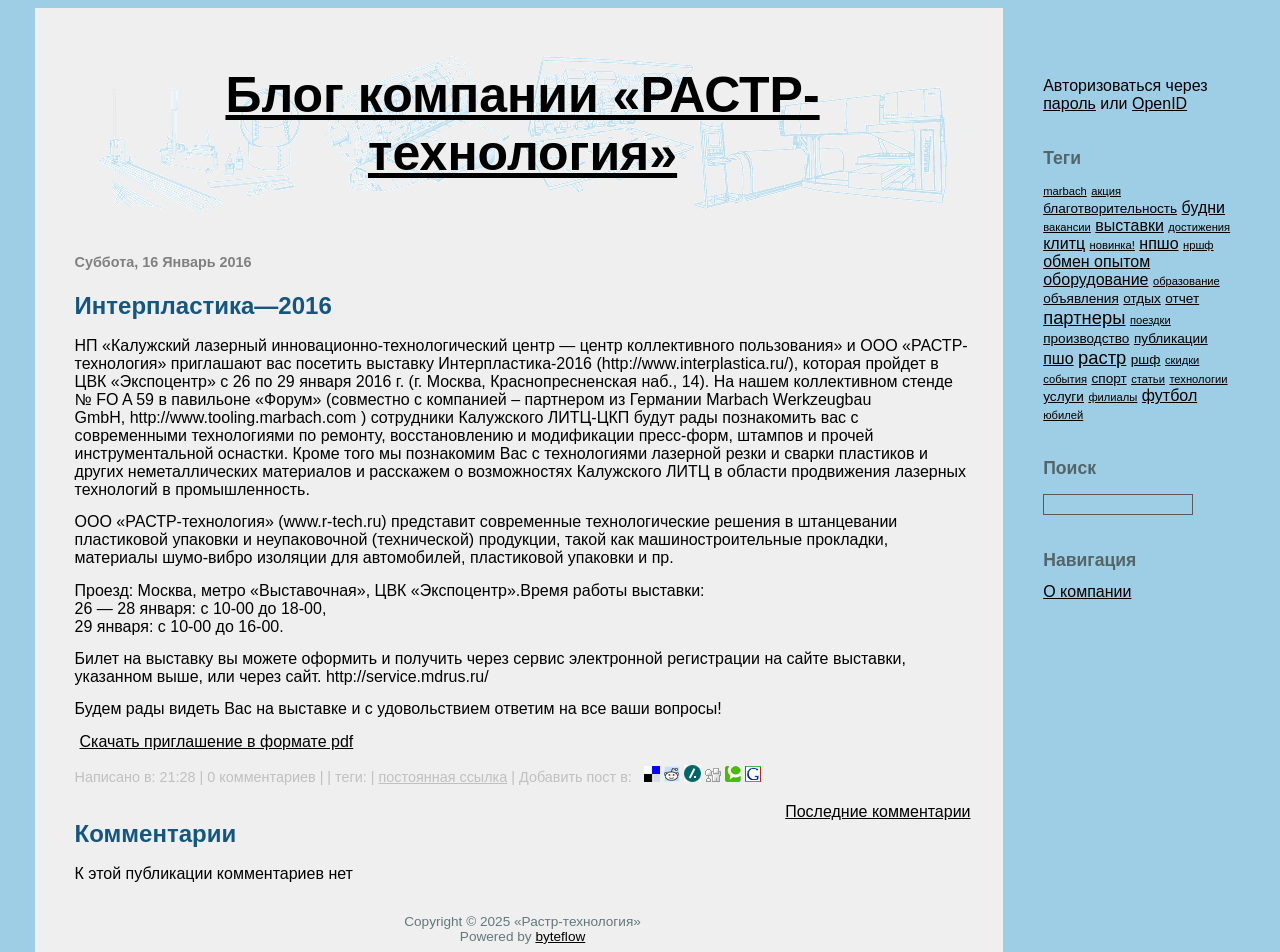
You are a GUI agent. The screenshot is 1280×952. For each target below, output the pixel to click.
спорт (1108, 378)
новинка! (1112, 245)
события (1065, 379)
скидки (1182, 360)
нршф (1198, 245)
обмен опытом (1096, 261)
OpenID (1159, 103)
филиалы (1112, 397)
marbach (1065, 191)
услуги (1063, 396)
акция (1106, 191)
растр (1102, 357)
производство (1086, 338)
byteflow (560, 936)
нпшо (1158, 243)
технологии (1198, 379)
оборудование (1095, 279)
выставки (1129, 225)
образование (1186, 281)
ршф (1146, 359)
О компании (1087, 591)
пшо (1058, 358)
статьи (1148, 379)
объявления (1081, 298)
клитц (1064, 243)
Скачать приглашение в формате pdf (217, 741)
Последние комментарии (877, 811)
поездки (1150, 320)
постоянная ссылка (443, 777)
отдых (1142, 298)
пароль (1069, 103)
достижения (1199, 227)
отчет (1182, 298)
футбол (1169, 395)
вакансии (1067, 227)
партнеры (1084, 317)
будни (1203, 207)
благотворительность (1110, 208)
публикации (1171, 338)
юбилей (1063, 415)
